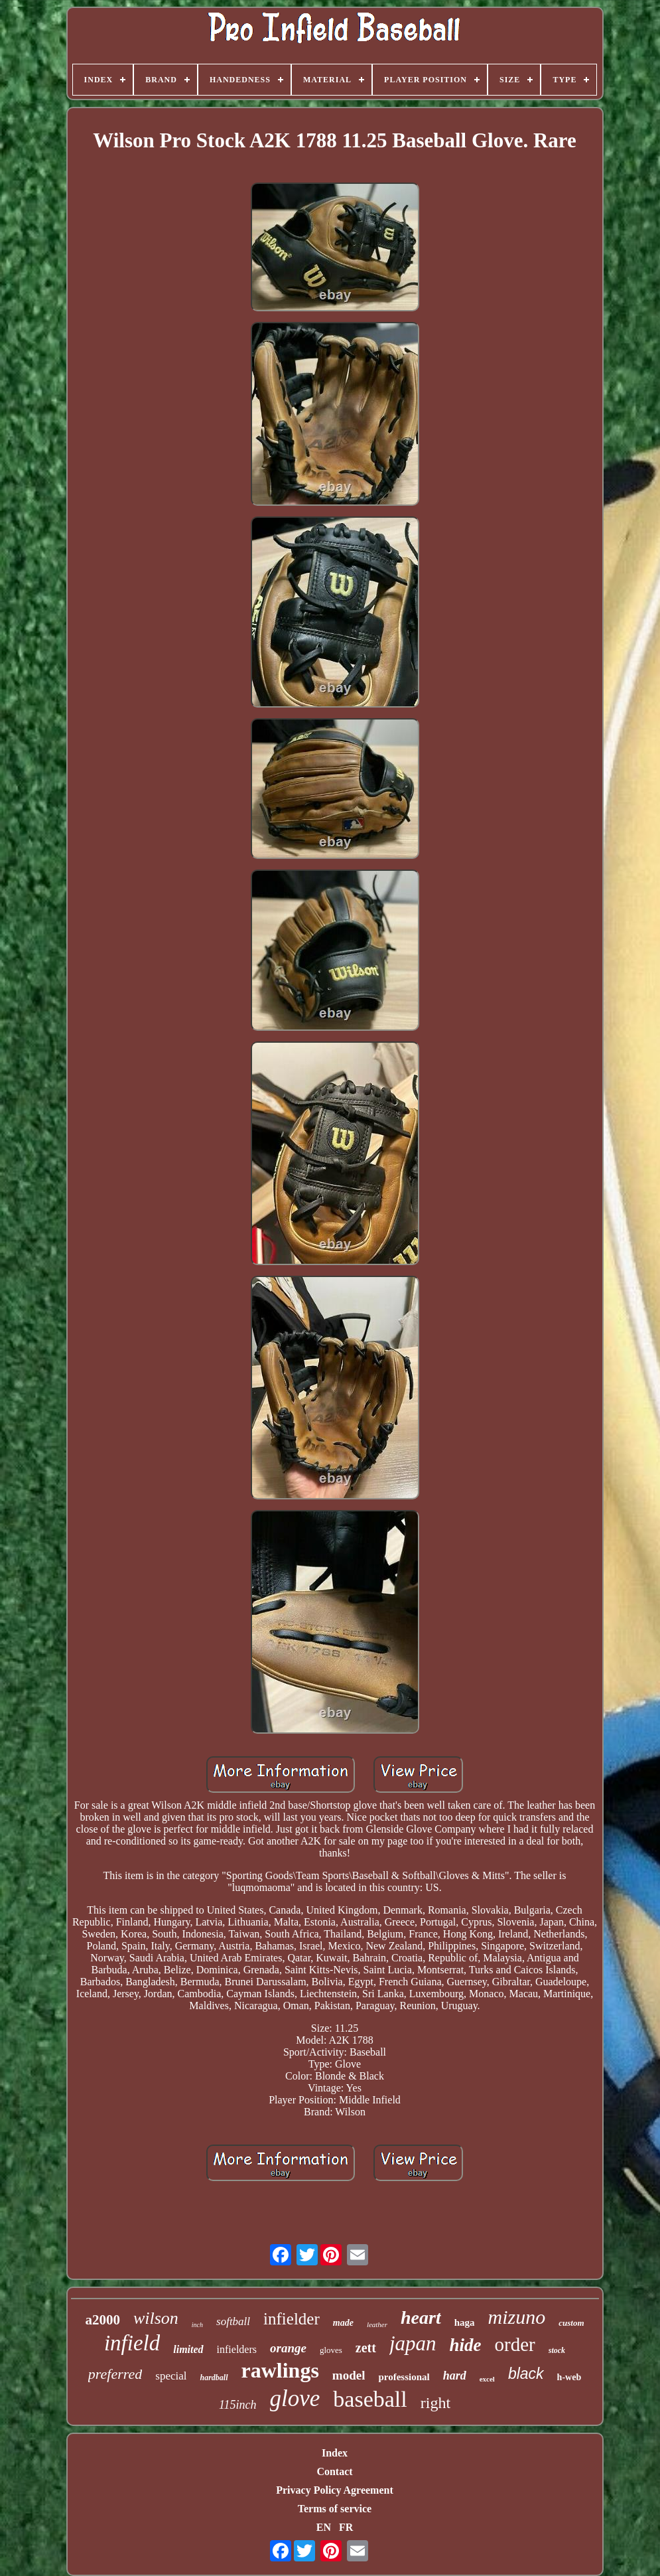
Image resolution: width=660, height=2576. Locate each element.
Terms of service (334, 2508)
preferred (115, 2374)
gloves (331, 2350)
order (515, 2344)
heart (421, 2317)
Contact (334, 2471)
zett (366, 2347)
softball (233, 2321)
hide (466, 2345)
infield (132, 2343)
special (170, 2376)
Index (335, 2453)
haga (464, 2322)
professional (403, 2377)
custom (571, 2323)
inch (197, 2324)
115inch (238, 2404)
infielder (291, 2319)
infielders (237, 2349)
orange (288, 2348)
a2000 (102, 2320)
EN (323, 2527)
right (435, 2402)
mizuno (517, 2317)
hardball (214, 2377)
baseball (370, 2399)
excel (487, 2379)
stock (557, 2350)
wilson (155, 2318)
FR (346, 2527)
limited (188, 2349)
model (348, 2375)
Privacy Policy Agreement (334, 2490)
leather (377, 2324)
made (343, 2323)
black (526, 2373)
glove (295, 2398)
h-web (569, 2377)
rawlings (280, 2370)
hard (454, 2375)
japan (412, 2343)
